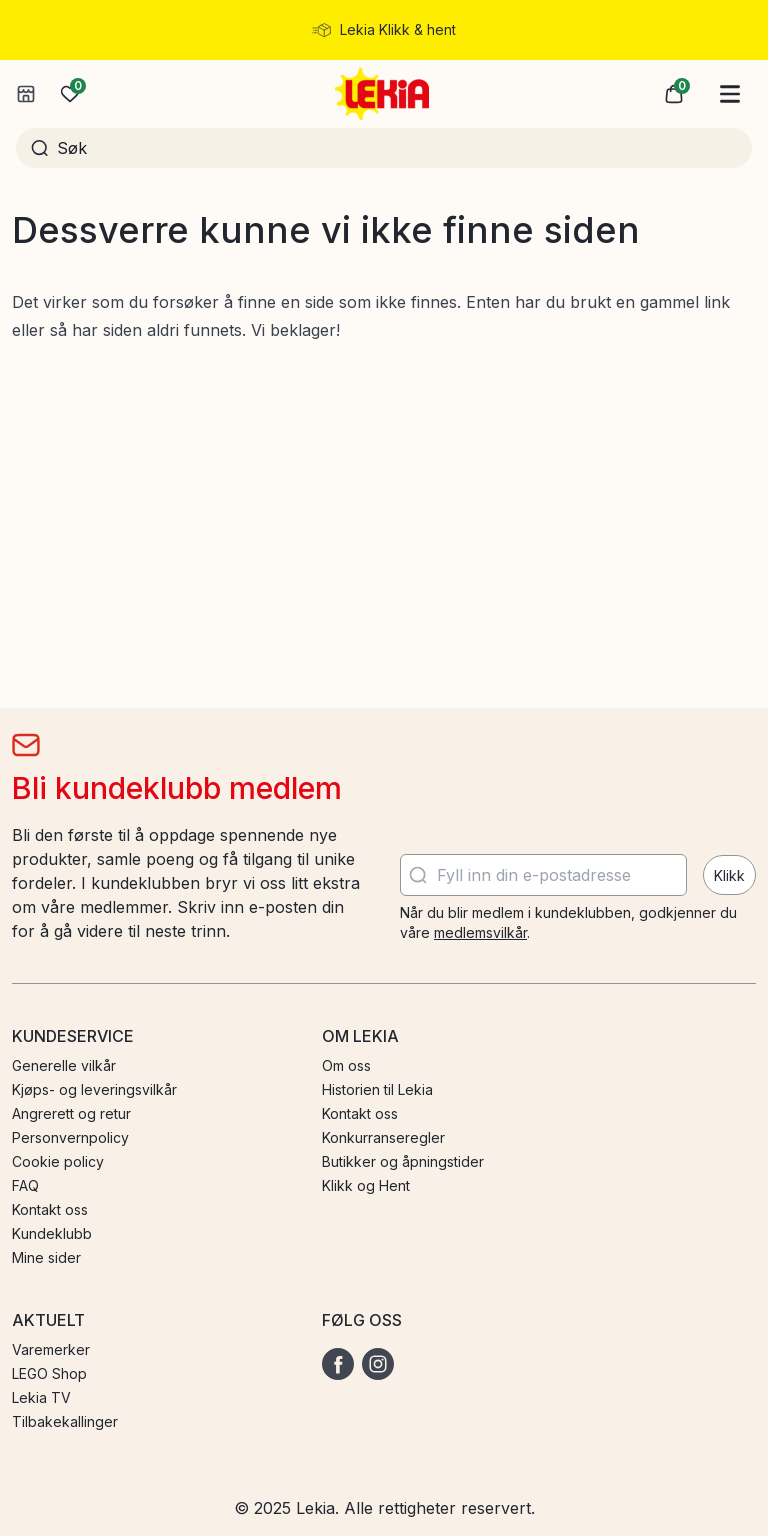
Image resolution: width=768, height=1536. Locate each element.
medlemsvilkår (480, 932)
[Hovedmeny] (730, 94)
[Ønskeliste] (70, 94)
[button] (674, 94)
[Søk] (397, 148)
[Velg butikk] (26, 94)
